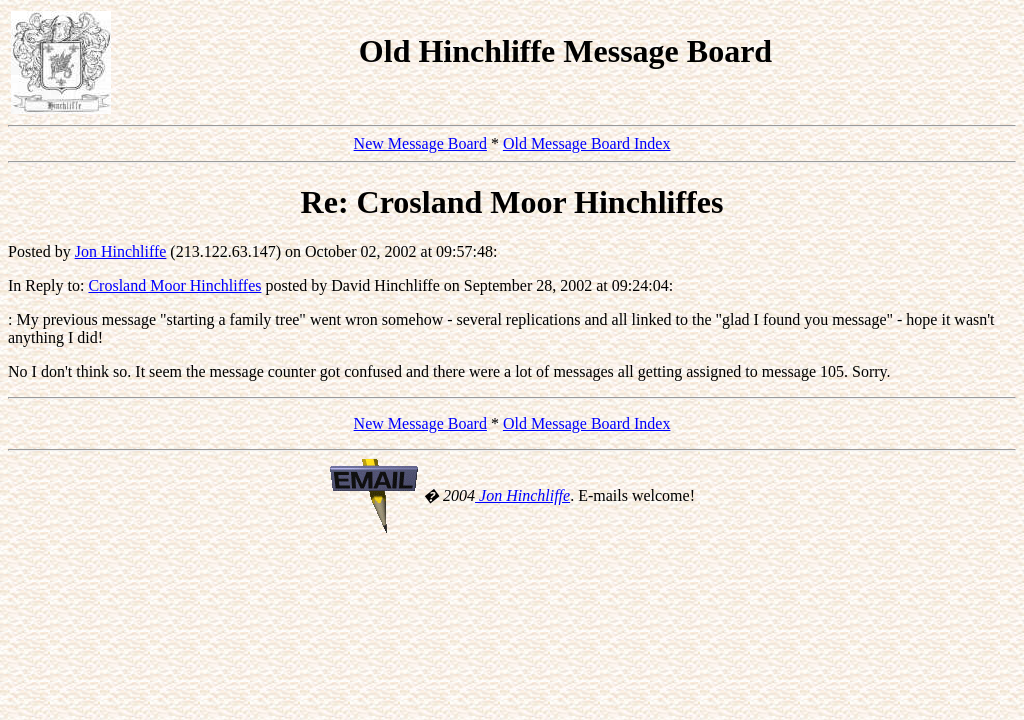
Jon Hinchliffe (121, 251)
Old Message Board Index (587, 143)
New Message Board (420, 143)
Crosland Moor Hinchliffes (174, 285)
